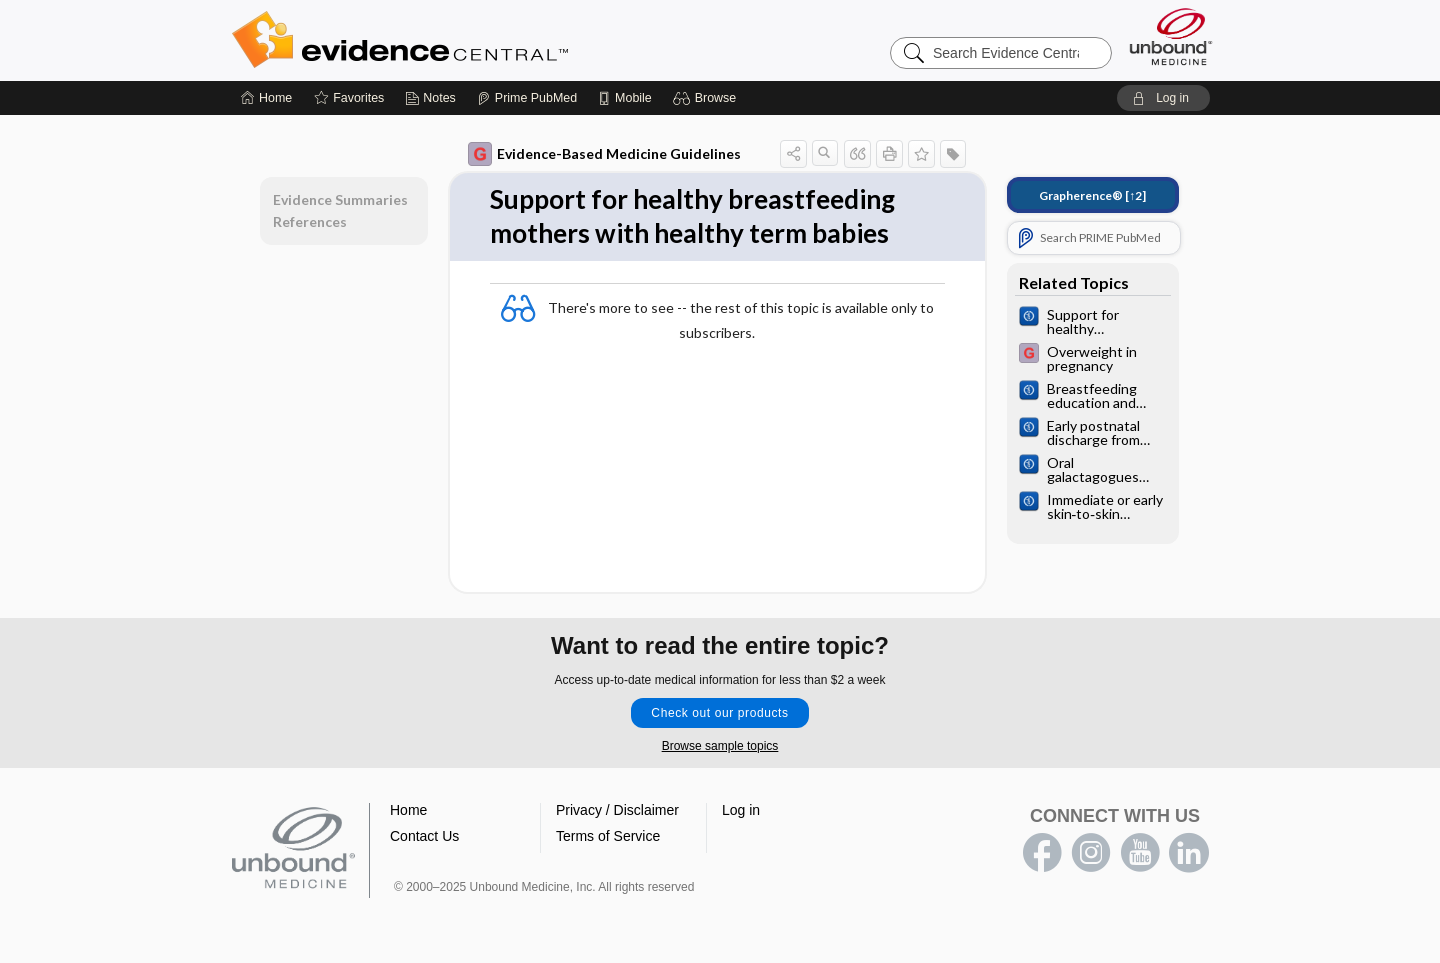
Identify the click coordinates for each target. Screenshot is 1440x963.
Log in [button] (741, 810)
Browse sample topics (720, 746)
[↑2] (1092, 195)
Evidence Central (480, 40)
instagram (1091, 853)
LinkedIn (1189, 853)
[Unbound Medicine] (1171, 36)
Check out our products (719, 713)
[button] (707, 98)
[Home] (266, 98)
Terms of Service (608, 836)
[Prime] (527, 98)
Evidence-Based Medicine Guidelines (604, 154)
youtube (1140, 853)
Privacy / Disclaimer (617, 810)
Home (408, 810)
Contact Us (424, 836)
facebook (1042, 853)
